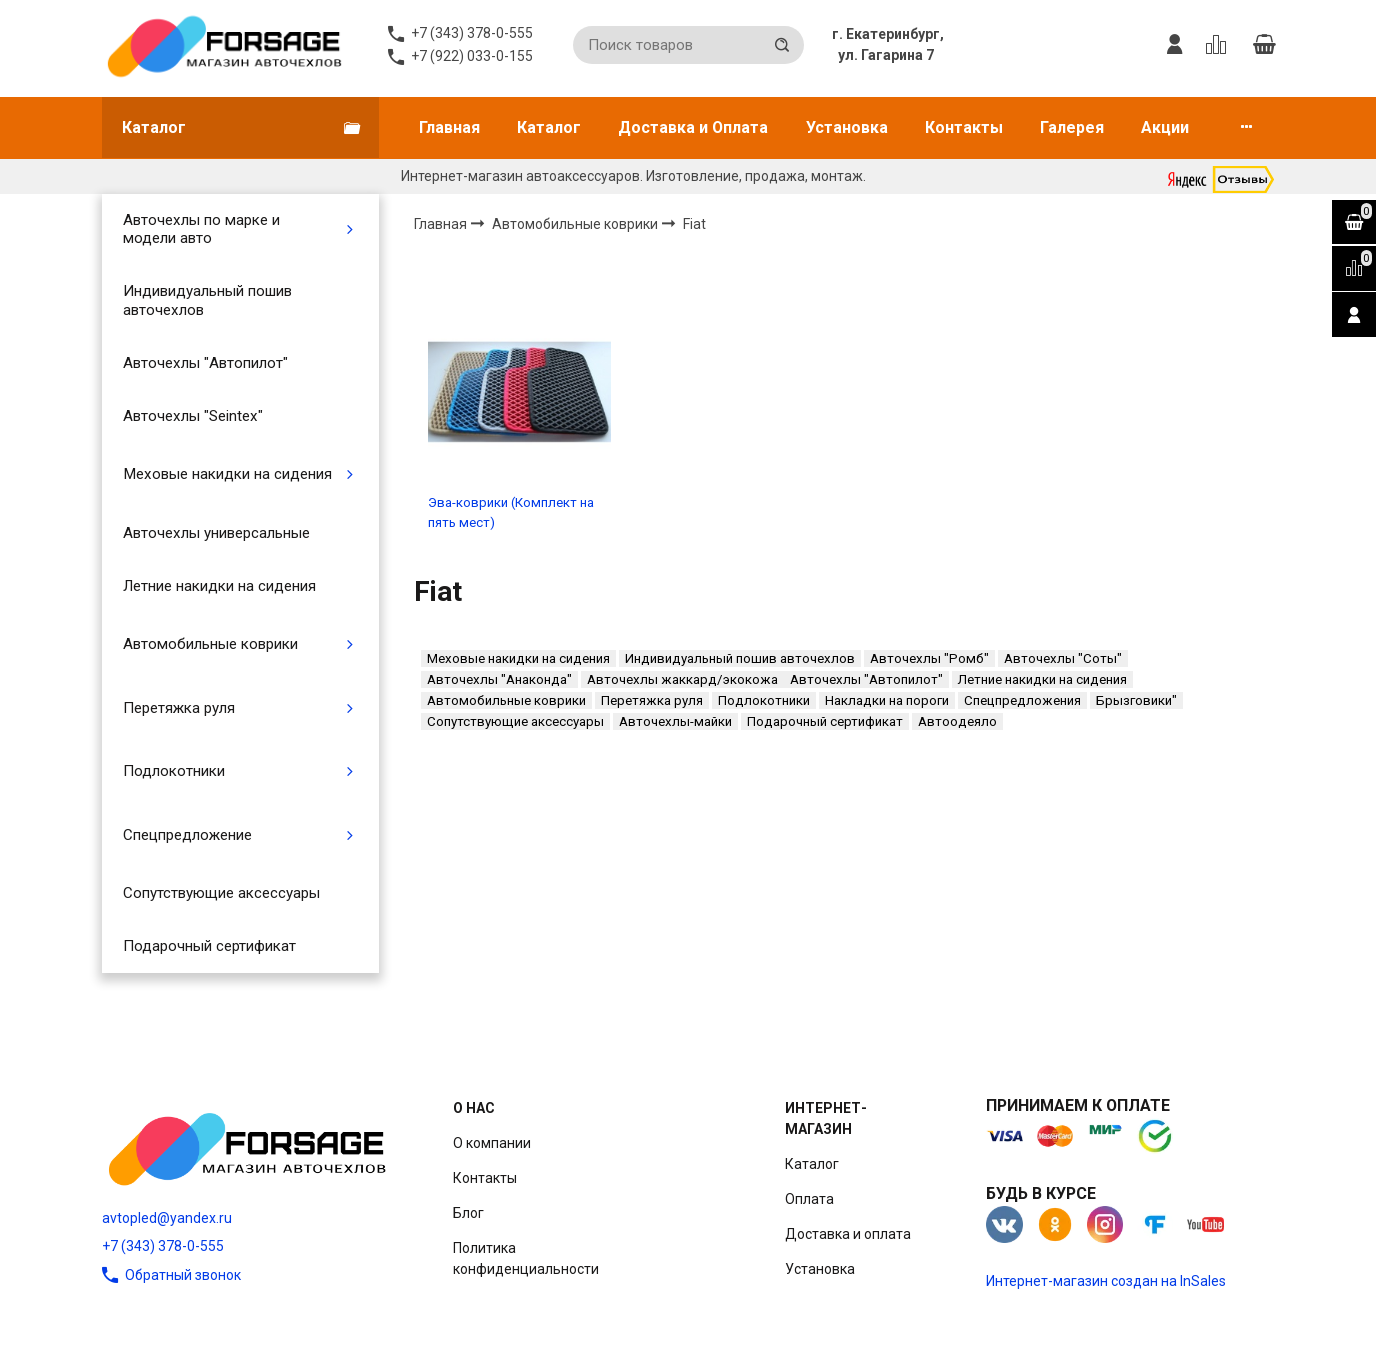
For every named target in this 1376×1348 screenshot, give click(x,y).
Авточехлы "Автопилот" (205, 363)
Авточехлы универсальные (216, 533)
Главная (449, 127)
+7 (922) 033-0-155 (472, 56)
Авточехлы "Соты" (1063, 658)
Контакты (964, 127)
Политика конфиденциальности (526, 1258)
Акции (1165, 127)
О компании (492, 1143)
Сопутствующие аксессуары (221, 893)
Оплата (809, 1199)
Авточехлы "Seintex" (193, 416)
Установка (847, 127)
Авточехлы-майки (675, 721)
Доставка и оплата (848, 1234)
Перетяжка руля (179, 708)
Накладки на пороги (887, 700)
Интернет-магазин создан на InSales (1106, 1281)
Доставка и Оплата (693, 127)
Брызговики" (1136, 700)
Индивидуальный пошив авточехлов (207, 300)
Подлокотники (174, 771)
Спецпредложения (1022, 700)
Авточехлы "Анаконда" (499, 679)
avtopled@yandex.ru (167, 1218)
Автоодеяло (957, 721)
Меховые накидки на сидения (227, 474)
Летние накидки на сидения (219, 586)
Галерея (1072, 127)
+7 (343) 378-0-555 (163, 1246)
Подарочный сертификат (209, 946)
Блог (468, 1213)
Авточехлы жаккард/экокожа (682, 679)
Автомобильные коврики (210, 644)
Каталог (549, 127)
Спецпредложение (187, 835)
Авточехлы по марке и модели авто (201, 229)
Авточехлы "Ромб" (929, 658)
